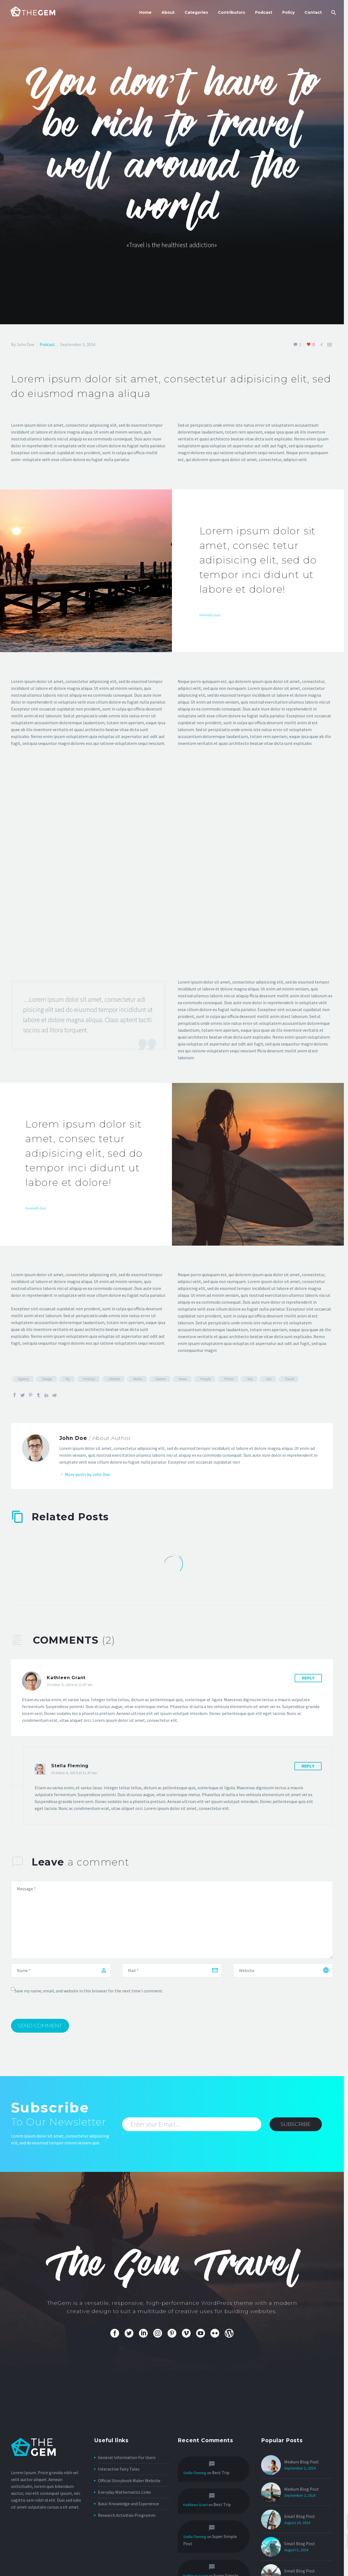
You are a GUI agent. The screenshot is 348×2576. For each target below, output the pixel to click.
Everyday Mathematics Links (124, 2492)
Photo (229, 1379)
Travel (289, 1379)
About (168, 12)
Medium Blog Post (301, 2462)
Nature (161, 1379)
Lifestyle (114, 1379)
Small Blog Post (299, 2543)
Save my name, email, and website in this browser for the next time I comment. (89, 1991)
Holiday (89, 1379)
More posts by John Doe (87, 1474)
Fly (68, 1379)
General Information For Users (127, 2457)
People (205, 1379)
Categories (196, 12)
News (183, 1379)
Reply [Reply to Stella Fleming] (308, 1766)
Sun (269, 1379)
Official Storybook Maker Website (129, 2480)
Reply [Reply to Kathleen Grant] (308, 1678)
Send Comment (40, 2025)
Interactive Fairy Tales (118, 2469)
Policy (288, 12)
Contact (313, 12)
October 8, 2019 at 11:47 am (69, 1684)
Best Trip (220, 2472)
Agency (23, 1379)
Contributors (231, 12)
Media (137, 1379)
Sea (250, 1379)
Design (47, 1379)
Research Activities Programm (126, 2515)
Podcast (263, 12)
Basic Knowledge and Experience (128, 2503)
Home (145, 12)
